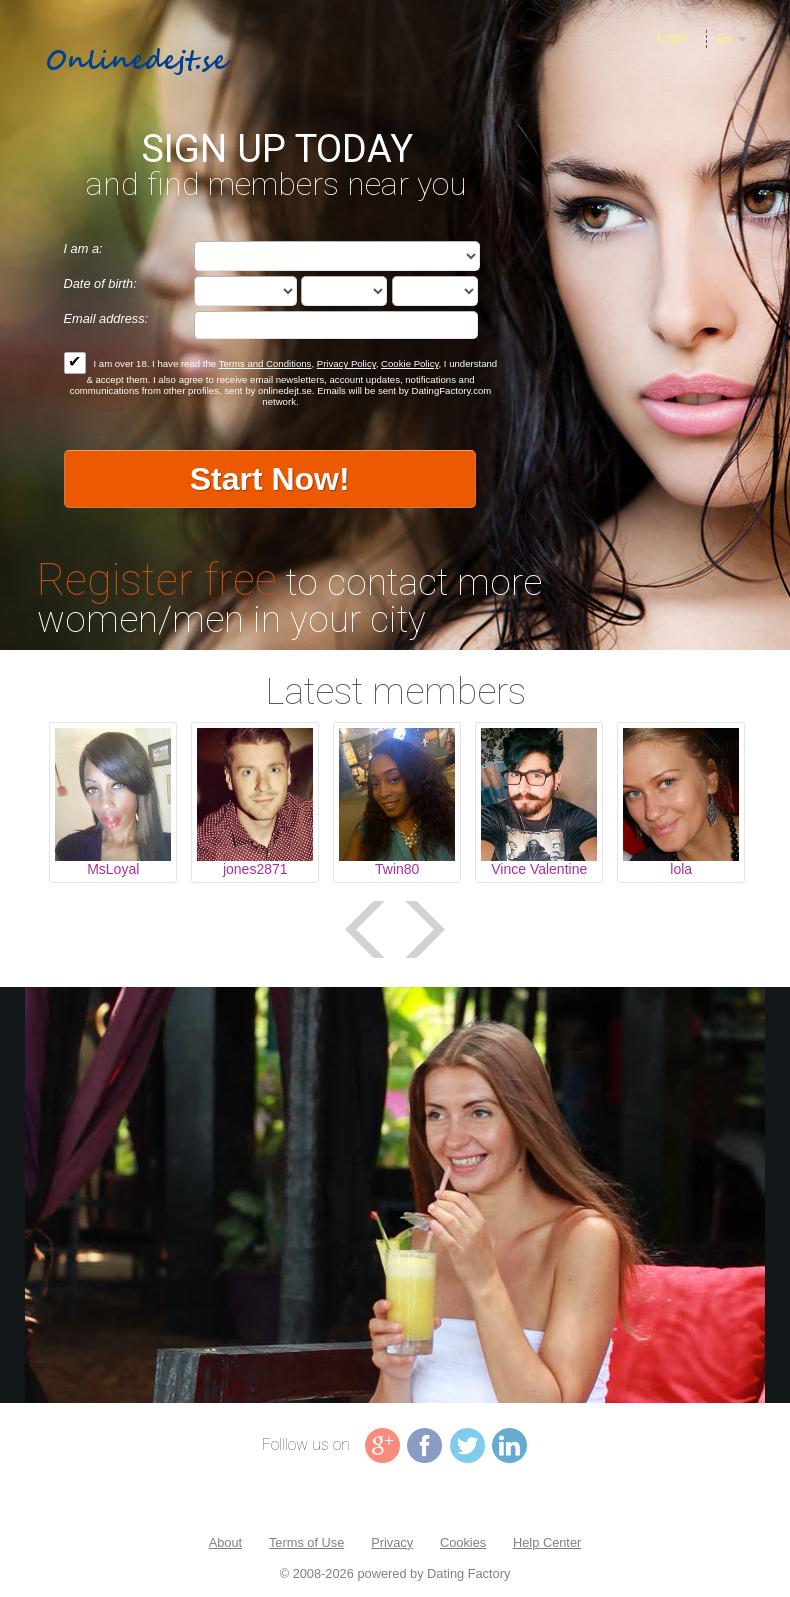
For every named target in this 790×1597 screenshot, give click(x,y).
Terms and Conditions (265, 363)
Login (672, 37)
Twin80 (397, 869)
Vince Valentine (539, 869)
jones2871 (255, 869)
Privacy (392, 1542)
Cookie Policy (409, 363)
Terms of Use (306, 1542)
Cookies (463, 1542)
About (225, 1542)
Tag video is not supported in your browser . (395, 1195)
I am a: (83, 248)
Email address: (106, 318)
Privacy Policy (346, 363)
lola (681, 869)
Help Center (547, 1542)
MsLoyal (113, 869)
